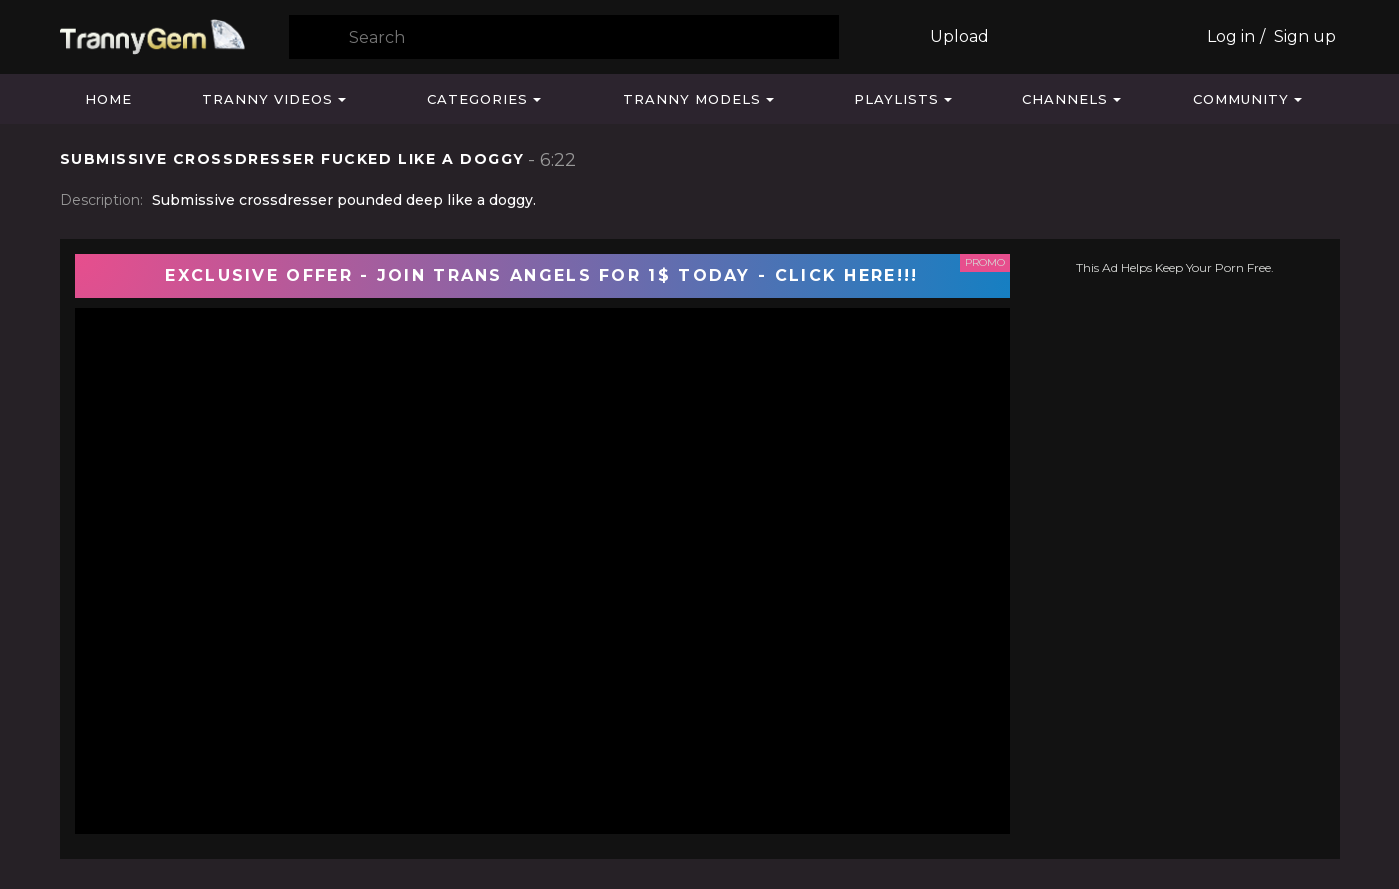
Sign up (1305, 36)
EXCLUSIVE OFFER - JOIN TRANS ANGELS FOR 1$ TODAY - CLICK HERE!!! (541, 275)
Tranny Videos (267, 99)
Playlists (896, 99)
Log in (1231, 36)
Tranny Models (692, 99)
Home (108, 99)
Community (1241, 99)
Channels (1065, 99)
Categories (477, 99)
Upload (959, 36)
